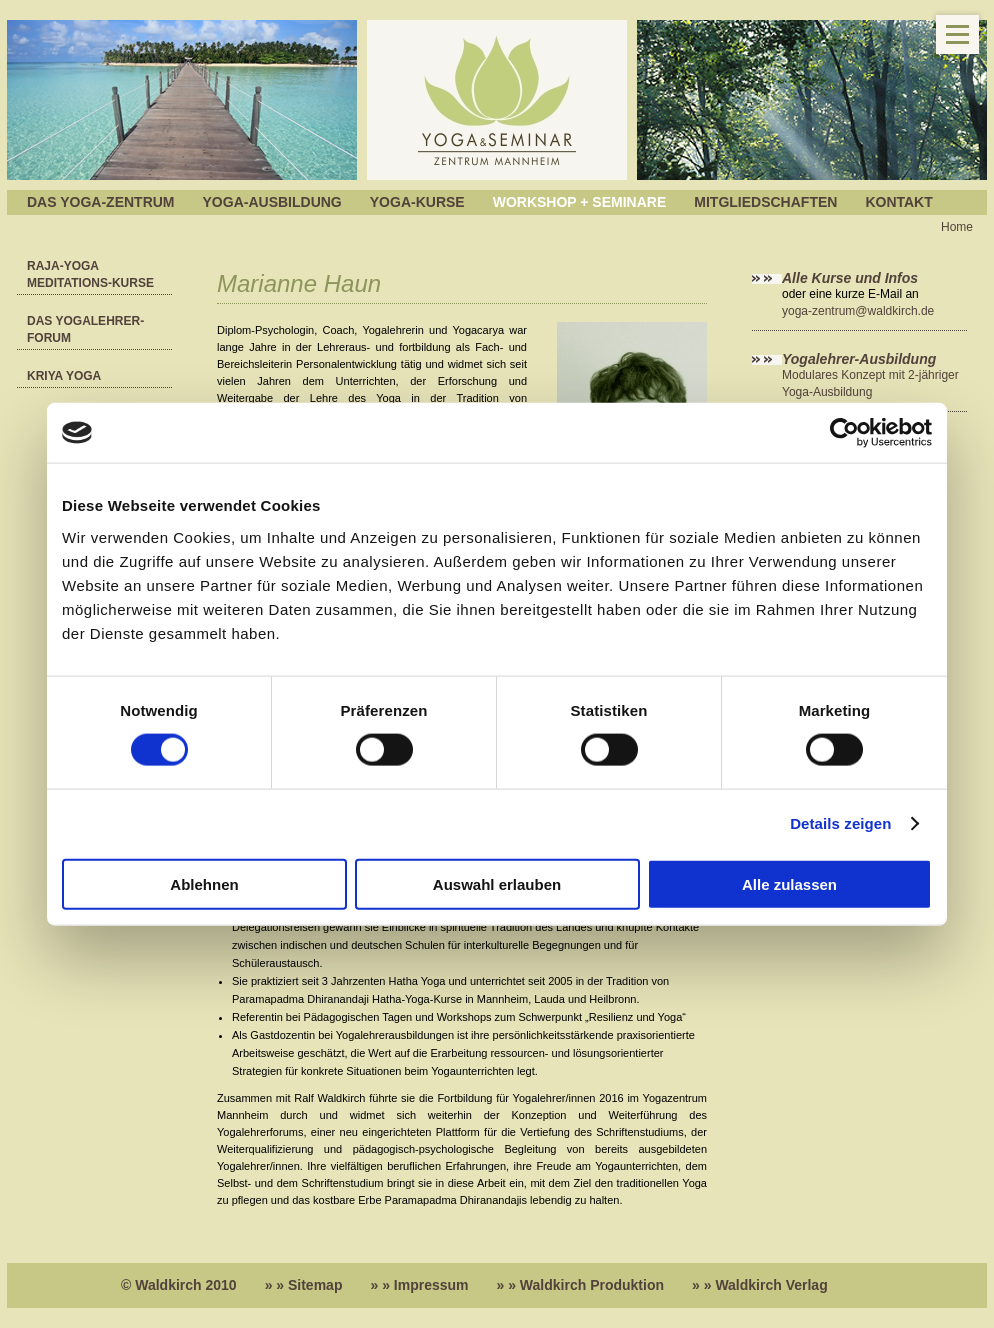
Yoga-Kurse (417, 202)
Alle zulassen (789, 883)
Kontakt (898, 202)
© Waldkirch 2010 (179, 1285)
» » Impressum (419, 1285)
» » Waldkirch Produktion (581, 1285)
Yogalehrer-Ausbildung (859, 359)
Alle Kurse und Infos (852, 278)
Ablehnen (204, 883)
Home (957, 227)
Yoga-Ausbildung (272, 202)
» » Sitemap (304, 1285)
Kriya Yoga (64, 376)
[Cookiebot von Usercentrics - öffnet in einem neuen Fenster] (844, 433)
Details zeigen (840, 823)
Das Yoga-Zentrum (101, 202)
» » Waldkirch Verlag (760, 1285)
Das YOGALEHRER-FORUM (85, 329)
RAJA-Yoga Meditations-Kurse (90, 274)
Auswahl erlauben (497, 883)
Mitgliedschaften (765, 202)
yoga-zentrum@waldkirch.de (858, 311)
